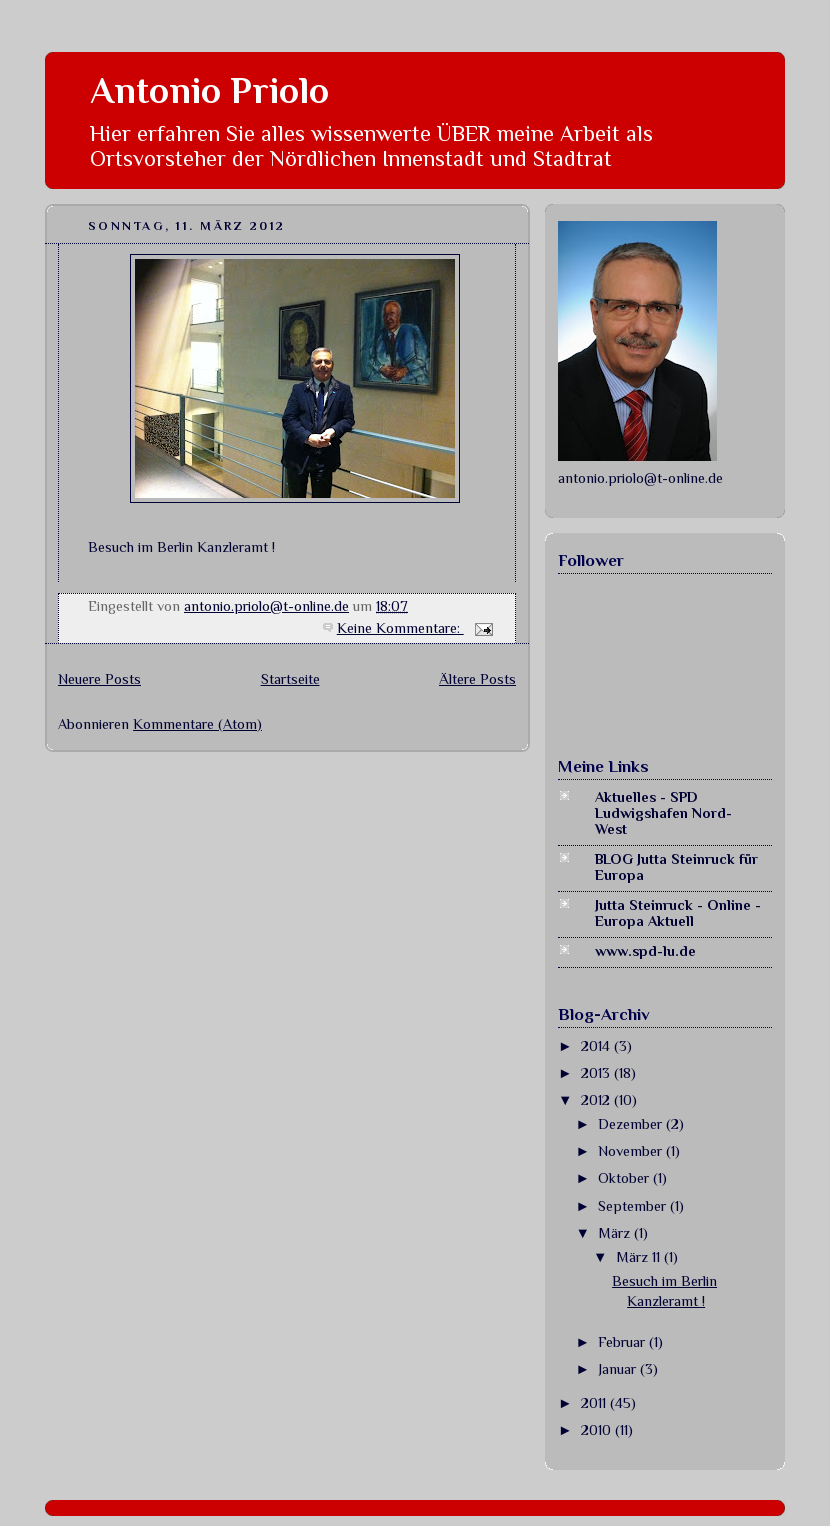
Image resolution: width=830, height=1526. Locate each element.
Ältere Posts (477, 679)
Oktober (625, 1178)
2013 (597, 1073)
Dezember (632, 1124)
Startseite (290, 679)
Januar (619, 1369)
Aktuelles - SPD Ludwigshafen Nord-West (663, 813)
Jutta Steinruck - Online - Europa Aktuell (678, 913)
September (634, 1206)
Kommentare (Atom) (197, 724)
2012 (597, 1100)
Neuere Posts (99, 679)
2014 (597, 1046)
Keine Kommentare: (400, 628)
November (632, 1151)
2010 (598, 1430)
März (616, 1233)
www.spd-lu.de (645, 951)
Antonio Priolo (209, 90)
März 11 (640, 1257)
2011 (595, 1403)
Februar (623, 1342)
